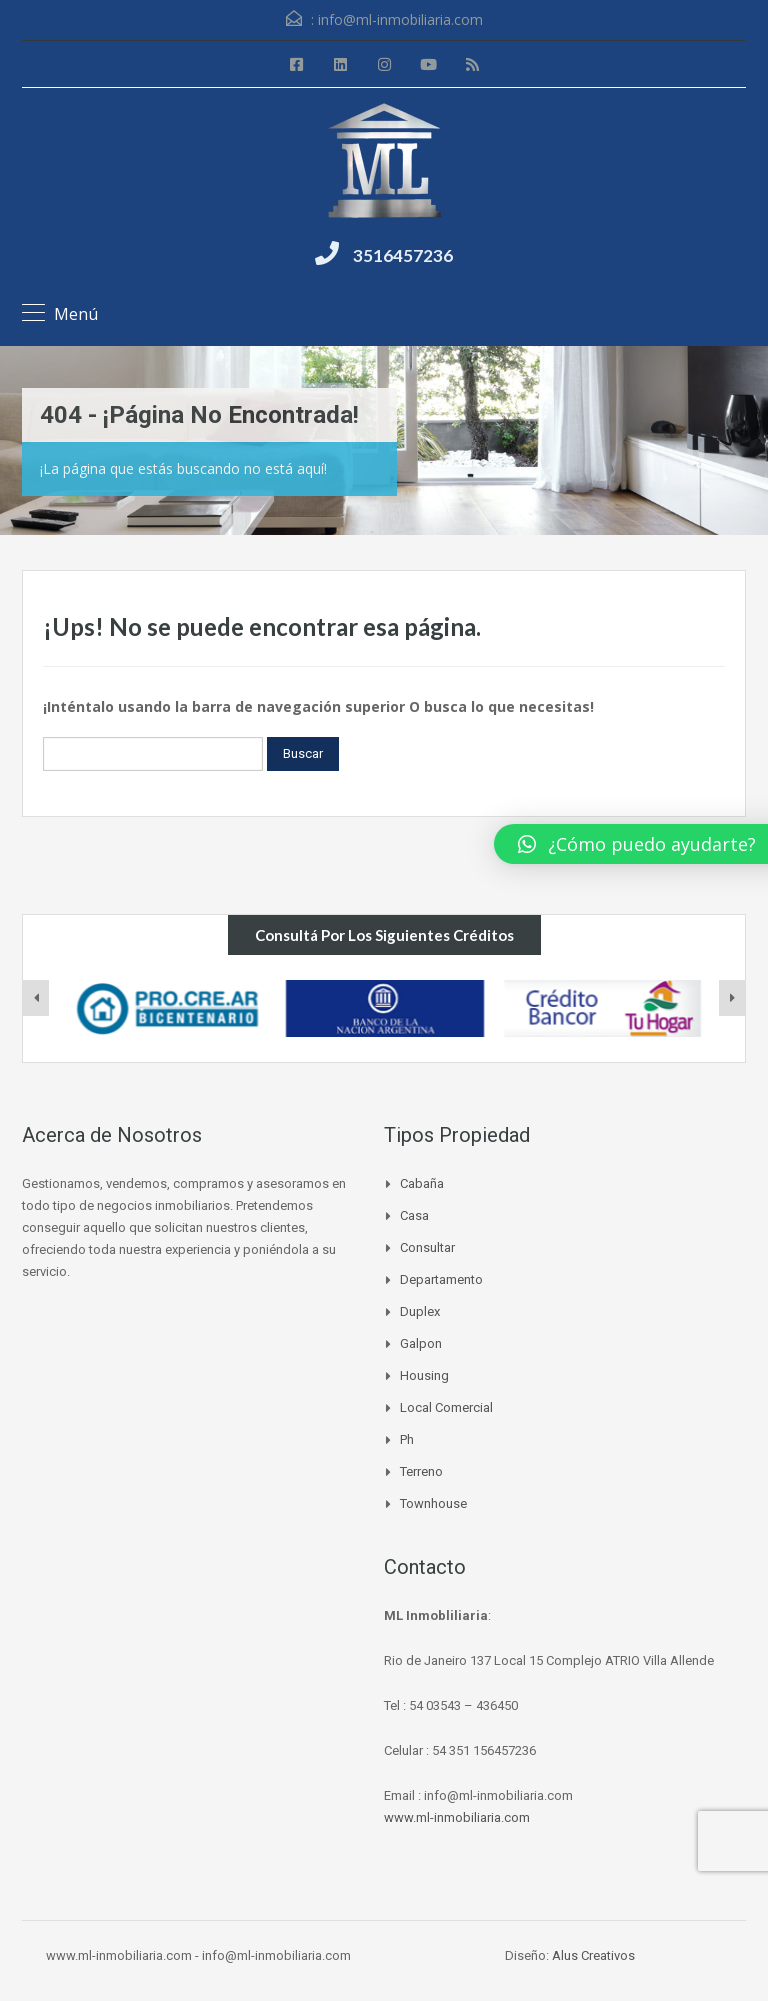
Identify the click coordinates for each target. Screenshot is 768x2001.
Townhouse (433, 1503)
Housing (424, 1375)
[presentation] (36, 998)
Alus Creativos (593, 1955)
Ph (407, 1439)
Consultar (427, 1247)
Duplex (420, 1311)
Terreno (421, 1471)
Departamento (441, 1279)
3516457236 (403, 255)
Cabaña (422, 1183)
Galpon (421, 1343)
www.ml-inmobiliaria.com (457, 1817)
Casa (414, 1215)
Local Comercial (446, 1407)
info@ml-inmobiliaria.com (400, 19)
